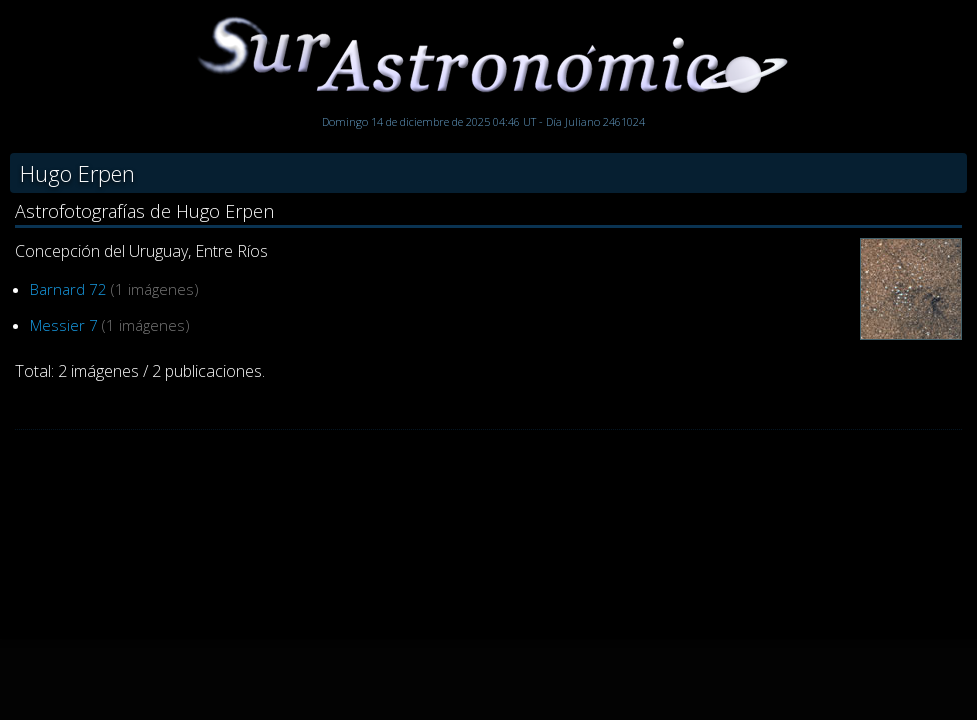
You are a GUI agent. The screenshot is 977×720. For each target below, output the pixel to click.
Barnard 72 (68, 289)
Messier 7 (64, 325)
